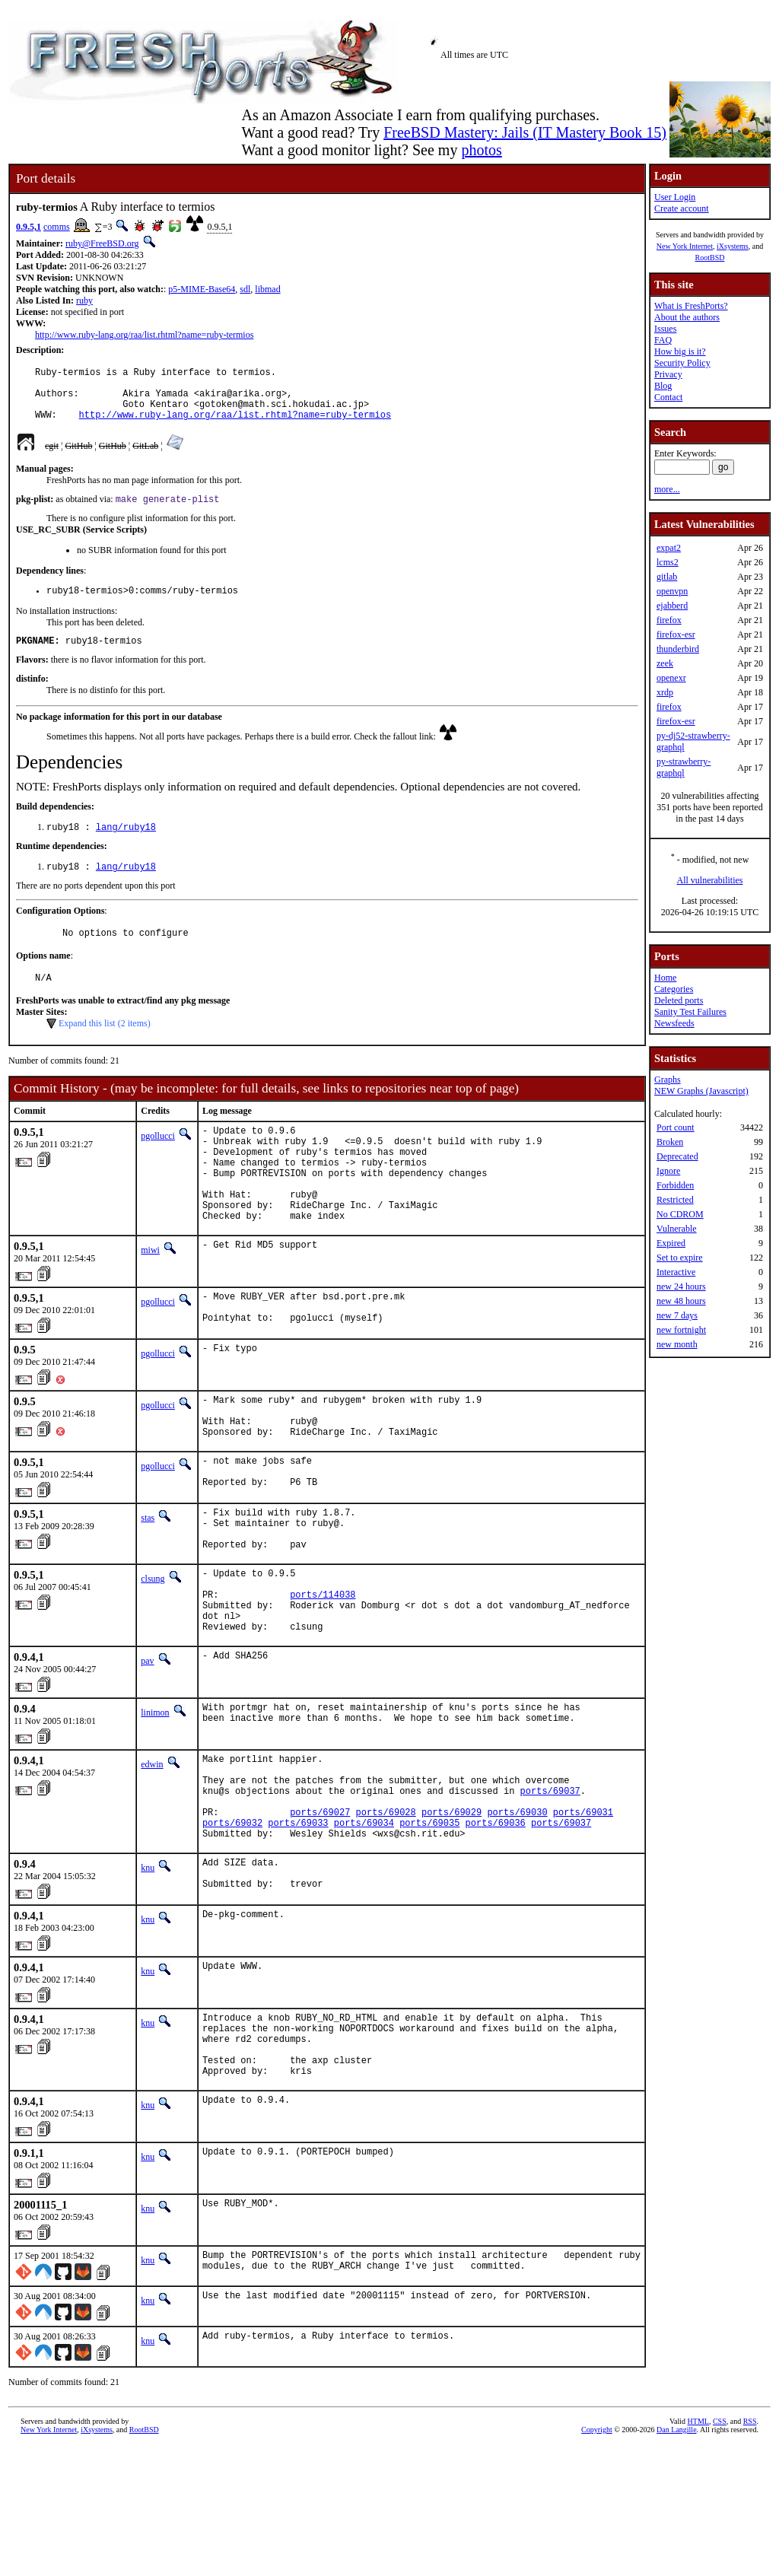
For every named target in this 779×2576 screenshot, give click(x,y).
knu (147, 1974)
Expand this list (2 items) (105, 1048)
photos (481, 150)
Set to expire (680, 1257)
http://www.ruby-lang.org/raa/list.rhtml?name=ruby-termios (144, 334)
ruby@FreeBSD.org (102, 243)
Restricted (675, 1199)
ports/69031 (583, 1913)
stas (147, 1583)
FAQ (663, 340)
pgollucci (158, 1161)
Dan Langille (676, 2559)
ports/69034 (364, 1926)
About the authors (687, 317)
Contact (668, 397)
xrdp (665, 692)
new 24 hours (681, 1286)
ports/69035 (429, 1926)
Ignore (668, 1171)
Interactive (676, 1272)
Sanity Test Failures (690, 1012)
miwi (150, 1295)
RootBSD (710, 257)
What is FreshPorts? (691, 306)
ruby (84, 300)
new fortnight (681, 1330)
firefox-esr (676, 634)
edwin (152, 1852)
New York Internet (685, 246)
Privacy (668, 374)
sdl (245, 289)
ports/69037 (550, 1887)
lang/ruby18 (126, 845)
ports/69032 (232, 1926)
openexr (671, 678)
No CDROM (680, 1214)
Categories (673, 989)
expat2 (669, 547)
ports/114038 (322, 1675)
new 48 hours (681, 1301)
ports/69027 (320, 1913)
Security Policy (682, 363)
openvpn (672, 591)
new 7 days (677, 1315)
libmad (267, 289)
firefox (669, 620)
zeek (665, 663)
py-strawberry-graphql (684, 767)
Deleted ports (678, 1000)
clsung (152, 1653)
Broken (670, 1142)
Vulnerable (677, 1228)
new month (677, 1344)
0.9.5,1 (28, 226)
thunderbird (678, 649)
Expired (671, 1243)
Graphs (667, 1079)
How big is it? (680, 351)
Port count (676, 1127)
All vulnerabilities (710, 880)
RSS (750, 2550)
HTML (698, 2550)
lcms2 (668, 562)
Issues (665, 328)
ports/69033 (298, 1926)
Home (665, 977)
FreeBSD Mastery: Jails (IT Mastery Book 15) (524, 132)
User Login (674, 197)
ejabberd (672, 605)
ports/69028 (386, 1913)
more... (667, 489)
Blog (663, 385)
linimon (155, 1800)
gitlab (667, 576)
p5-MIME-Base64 (201, 289)
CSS (720, 2550)
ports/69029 (451, 1913)
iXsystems (733, 246)
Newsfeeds (674, 1023)
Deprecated (677, 1156)
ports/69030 (517, 1913)
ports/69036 (496, 1926)
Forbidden (675, 1185)
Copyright (596, 2559)
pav (147, 1749)
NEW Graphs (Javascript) (701, 1091)
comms (56, 226)
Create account (681, 208)
